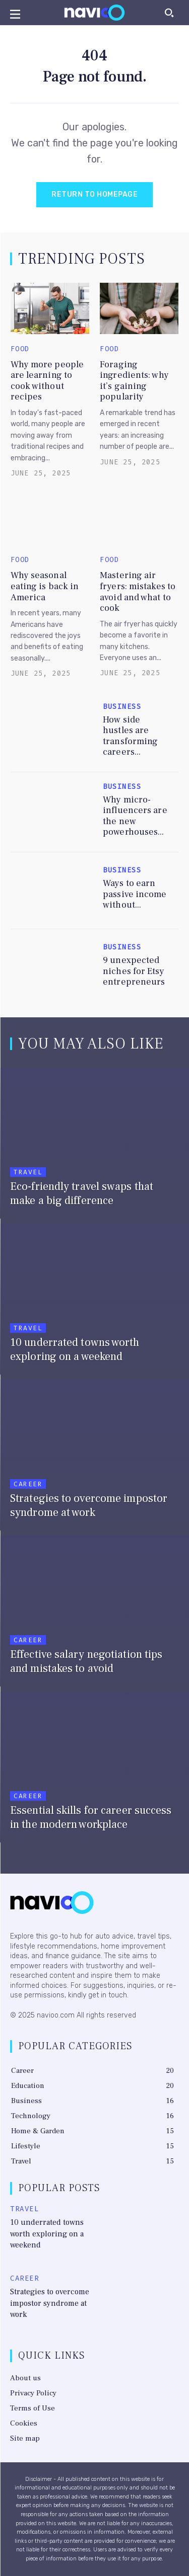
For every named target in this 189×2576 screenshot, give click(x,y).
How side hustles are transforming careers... (130, 736)
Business (122, 706)
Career (28, 1484)
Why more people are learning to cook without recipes (47, 381)
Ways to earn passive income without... (134, 894)
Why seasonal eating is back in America (45, 586)
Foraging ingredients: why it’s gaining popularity (134, 381)
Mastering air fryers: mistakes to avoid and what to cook (137, 592)
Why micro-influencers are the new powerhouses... (135, 816)
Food (20, 349)
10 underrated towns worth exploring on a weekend (47, 2233)
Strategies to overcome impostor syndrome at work (49, 2303)
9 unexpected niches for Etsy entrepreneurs (134, 971)
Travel (28, 1172)
